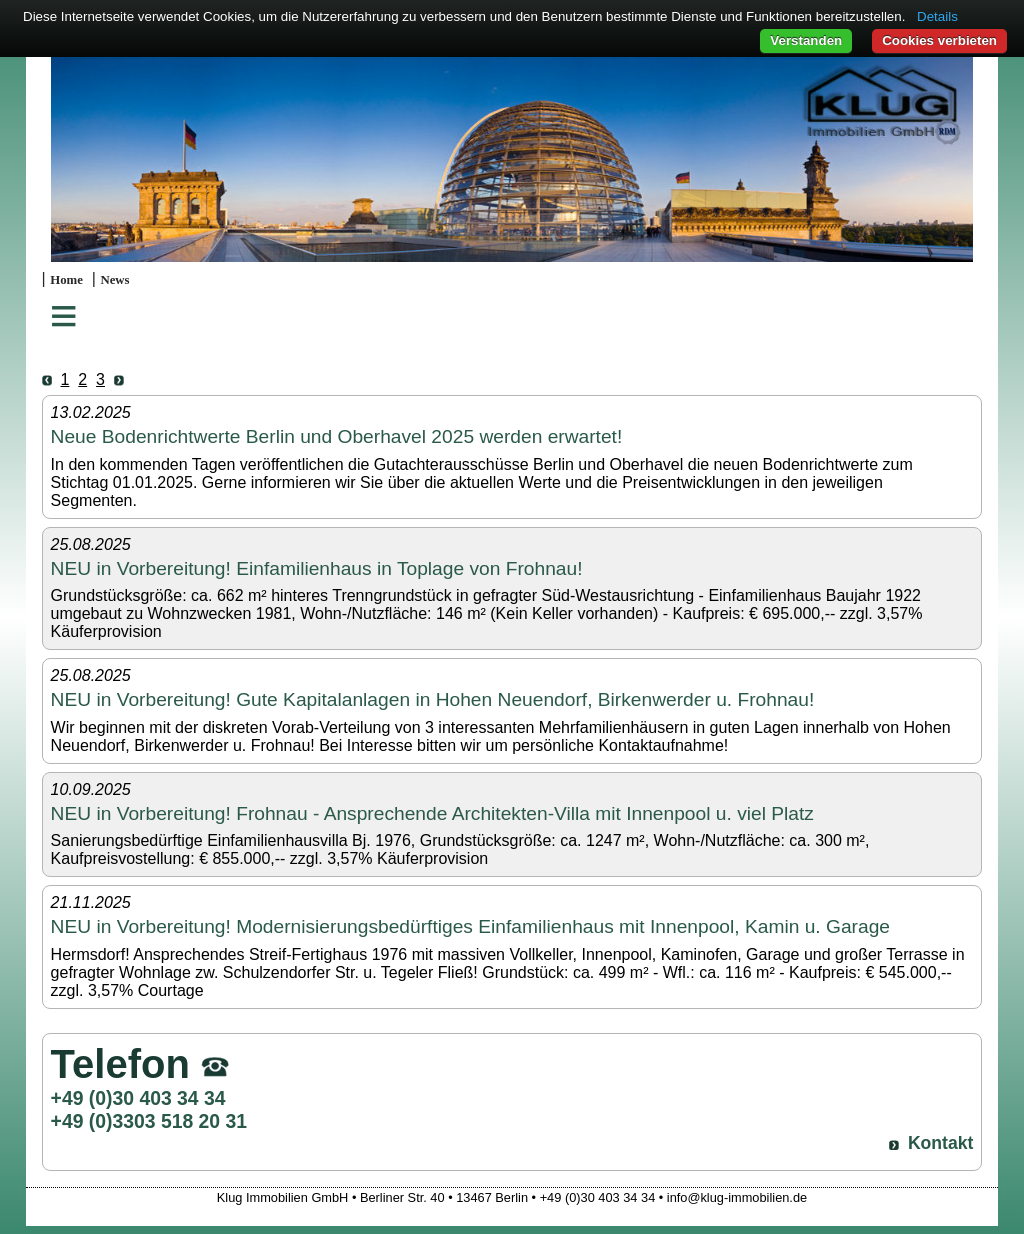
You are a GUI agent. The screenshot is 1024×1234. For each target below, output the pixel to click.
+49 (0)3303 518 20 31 (149, 1121)
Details (937, 16)
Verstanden (806, 40)
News (114, 280)
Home (66, 280)
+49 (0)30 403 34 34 (138, 1098)
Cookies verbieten (939, 40)
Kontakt (941, 1143)
